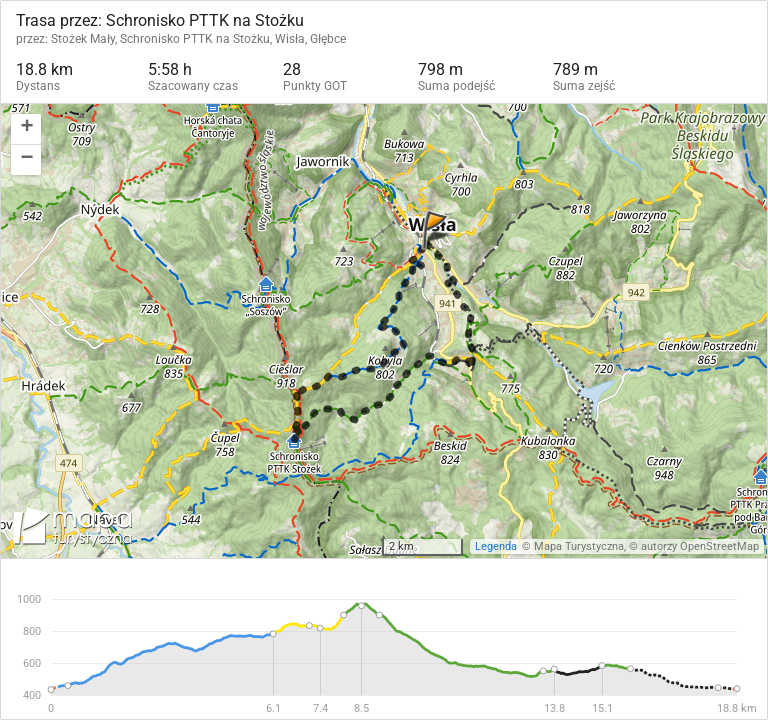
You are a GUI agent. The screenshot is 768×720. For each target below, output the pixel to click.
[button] (26, 129)
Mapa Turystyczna (579, 546)
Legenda (496, 546)
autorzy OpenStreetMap (700, 546)
